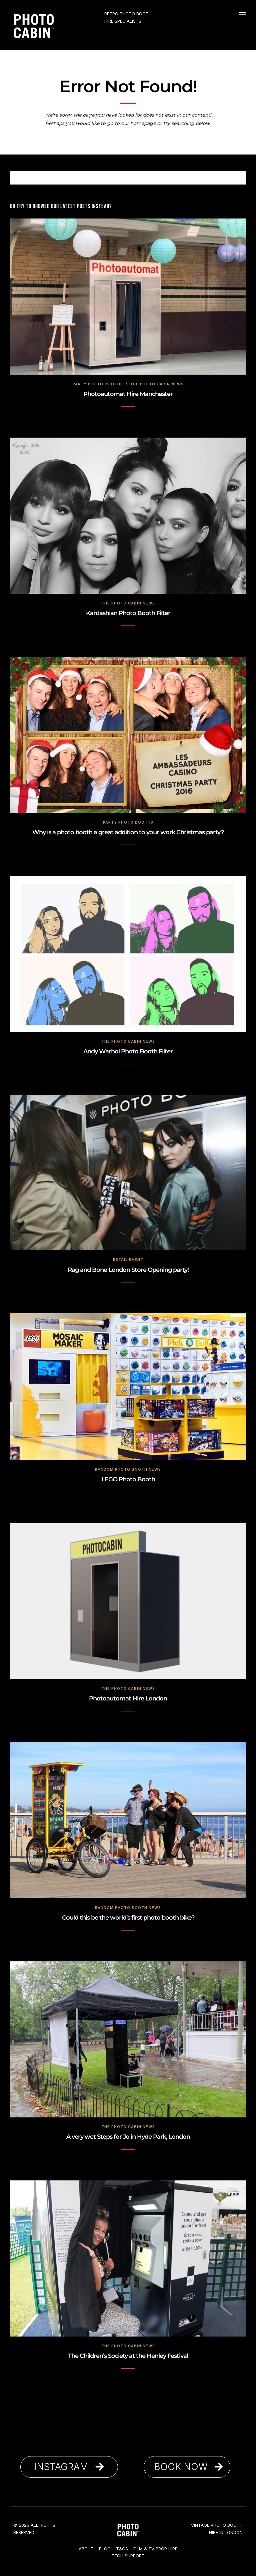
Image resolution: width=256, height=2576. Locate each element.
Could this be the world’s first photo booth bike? (128, 1917)
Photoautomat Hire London (128, 1698)
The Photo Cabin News (157, 384)
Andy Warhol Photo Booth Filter (128, 1051)
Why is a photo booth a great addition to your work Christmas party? (128, 832)
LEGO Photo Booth (128, 1479)
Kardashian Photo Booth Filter (128, 613)
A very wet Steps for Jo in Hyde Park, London (128, 2136)
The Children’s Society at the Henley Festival (128, 2356)
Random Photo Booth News (128, 1469)
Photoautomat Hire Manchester (128, 394)
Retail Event (128, 1259)
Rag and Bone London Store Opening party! (128, 1270)
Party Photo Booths (98, 384)
